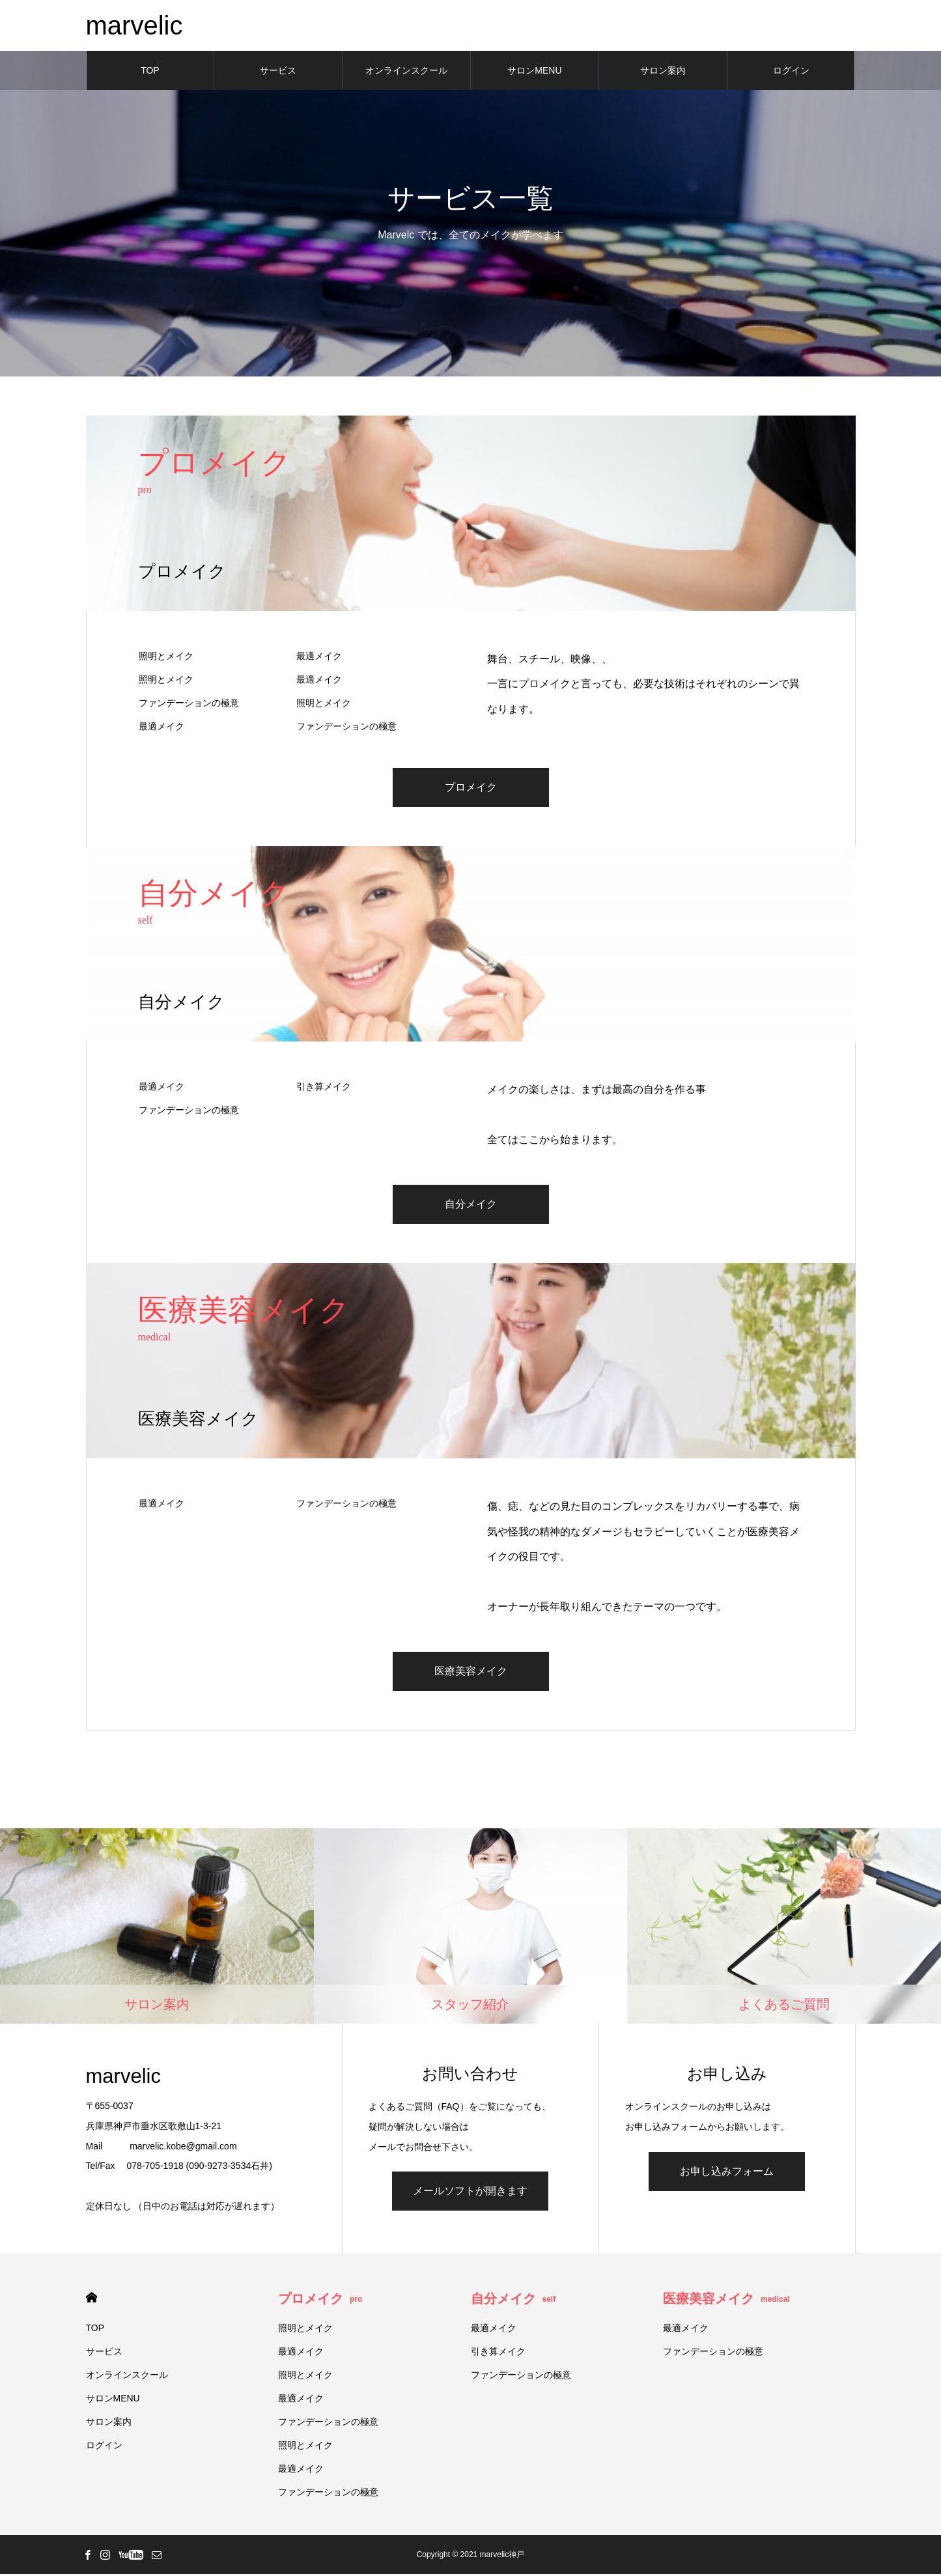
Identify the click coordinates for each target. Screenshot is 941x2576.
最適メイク (319, 657)
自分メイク (471, 1205)
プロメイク (471, 788)
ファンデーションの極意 (189, 704)
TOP (150, 71)
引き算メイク (323, 1088)
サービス (278, 71)
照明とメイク (166, 657)
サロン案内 (663, 71)
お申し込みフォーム (727, 2172)
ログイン (791, 71)
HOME (91, 2299)
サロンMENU (534, 71)
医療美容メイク (470, 1672)
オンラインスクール (406, 71)
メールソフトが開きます (470, 2192)
